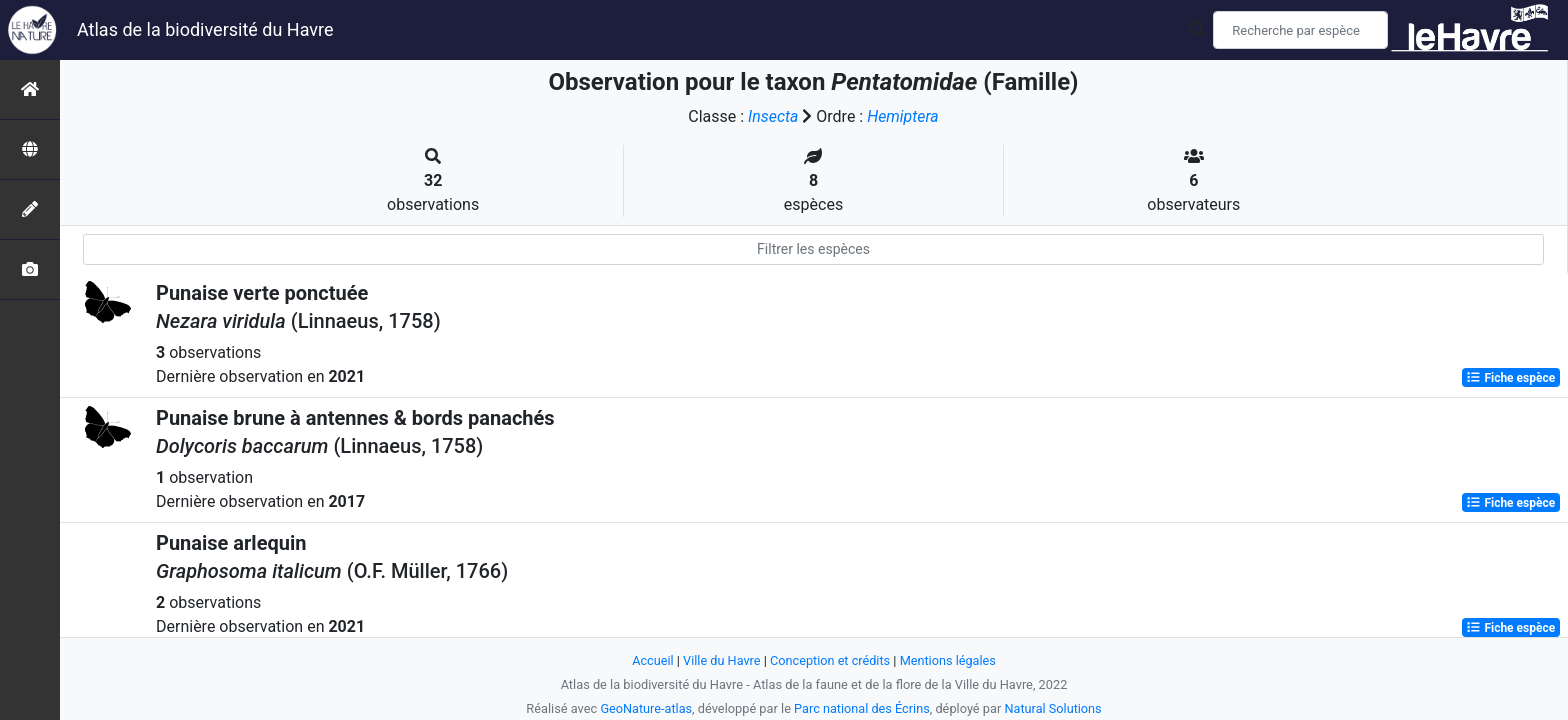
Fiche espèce (1510, 378)
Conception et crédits (830, 660)
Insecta (773, 116)
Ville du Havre (721, 660)
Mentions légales (948, 660)
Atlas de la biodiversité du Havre (205, 29)
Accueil (652, 660)
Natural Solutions (1054, 708)
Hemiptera (903, 116)
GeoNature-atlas (645, 708)
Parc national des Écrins (862, 708)
